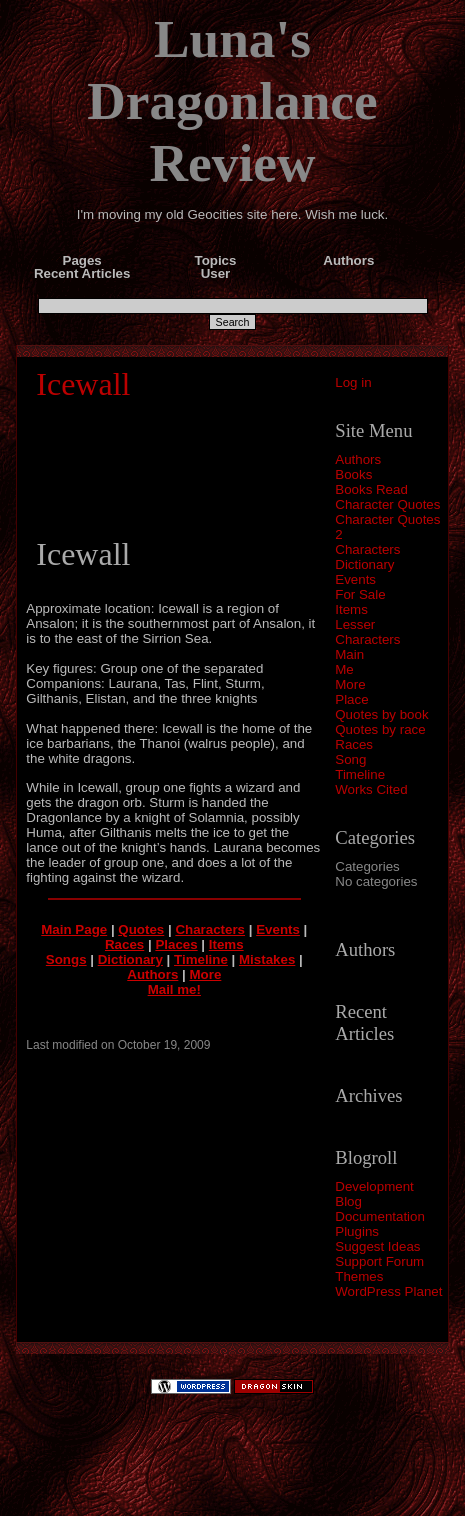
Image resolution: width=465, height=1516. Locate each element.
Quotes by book (381, 714)
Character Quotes (387, 504)
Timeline (360, 774)
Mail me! (174, 989)
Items (351, 609)
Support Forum (379, 1261)
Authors (358, 459)
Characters (367, 549)
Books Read (371, 489)
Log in (353, 382)
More (350, 684)
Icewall (83, 384)
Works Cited (371, 789)
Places (176, 944)
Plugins (357, 1231)
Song (350, 759)
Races (354, 744)
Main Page (74, 929)
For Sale (360, 594)
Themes (359, 1276)
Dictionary (364, 564)
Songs (66, 959)
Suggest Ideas (377, 1246)
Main (349, 654)
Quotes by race (380, 729)
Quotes (141, 929)
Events (355, 579)
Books (353, 474)
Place (351, 699)
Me (344, 669)
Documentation (380, 1216)
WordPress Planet (388, 1291)
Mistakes (267, 959)
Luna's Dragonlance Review (232, 101)
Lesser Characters (367, 632)
